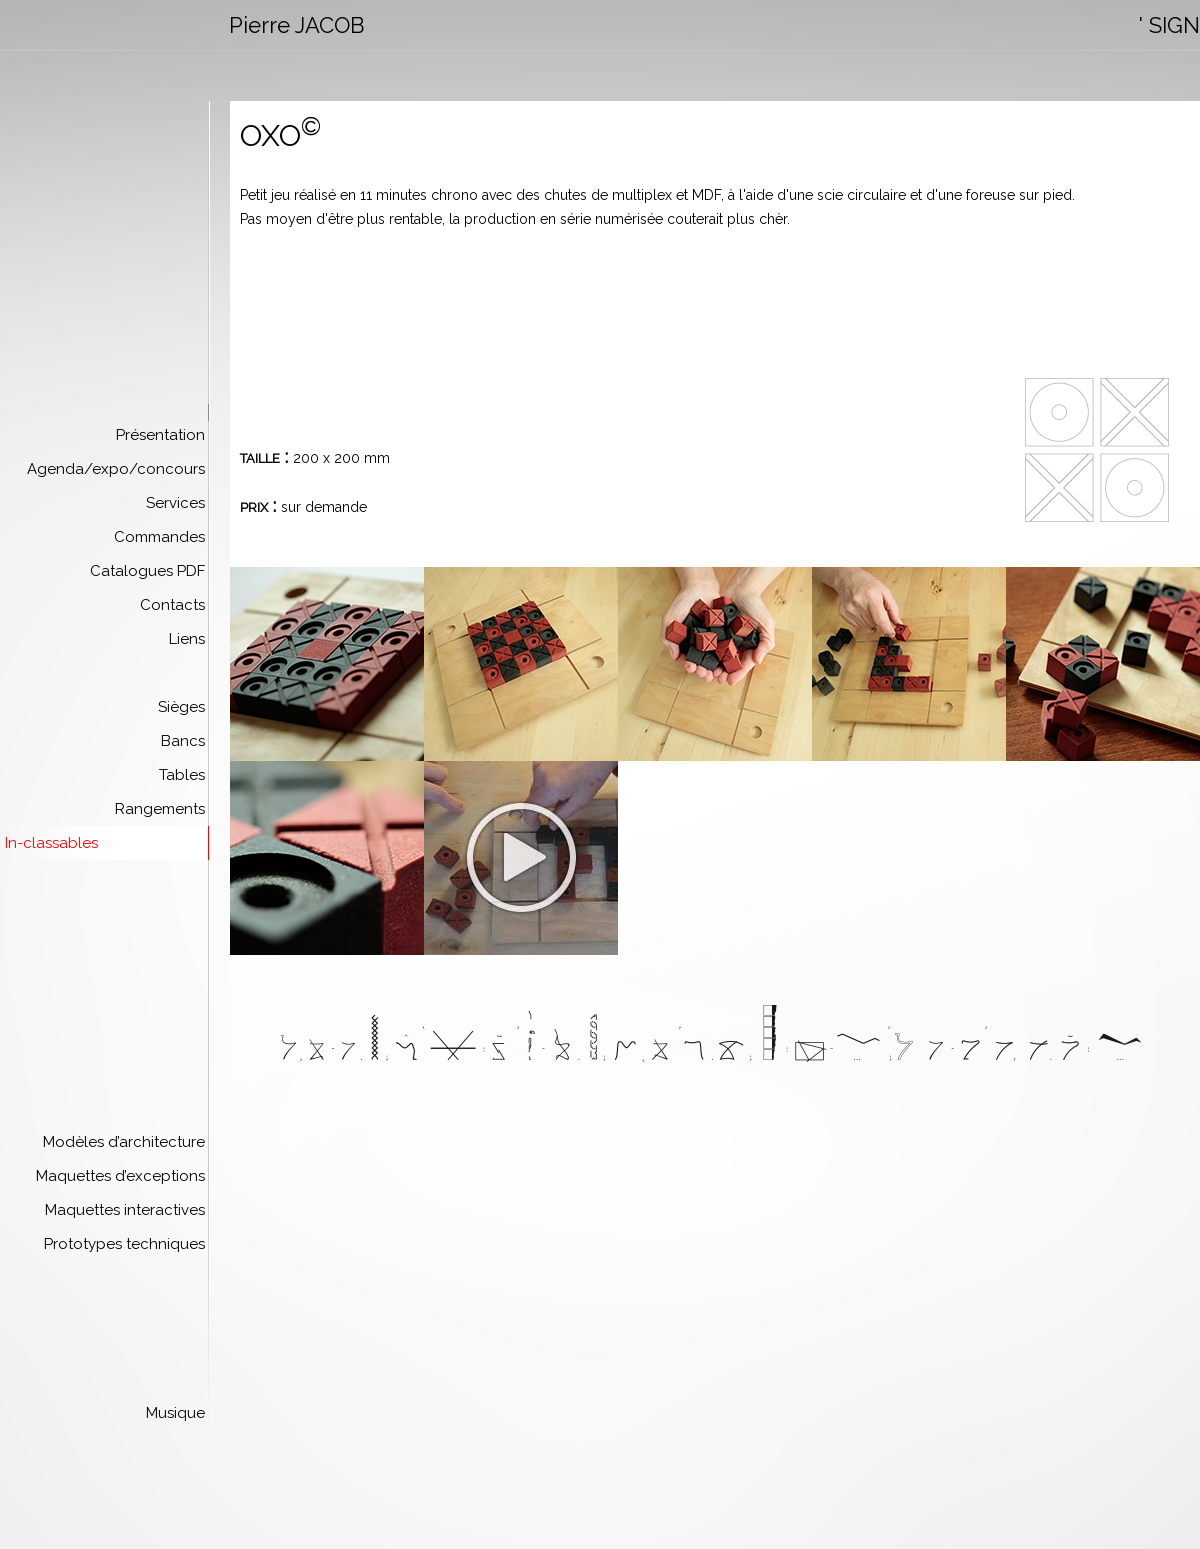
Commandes (159, 537)
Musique (175, 1413)
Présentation (160, 435)
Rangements (160, 809)
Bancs (183, 741)
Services (175, 503)
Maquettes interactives (125, 1210)
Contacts (172, 605)
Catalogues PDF (147, 571)
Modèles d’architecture (124, 1142)
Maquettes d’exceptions (120, 1176)
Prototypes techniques (124, 1244)
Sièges (181, 707)
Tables (182, 775)
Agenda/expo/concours (116, 469)
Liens (187, 639)
